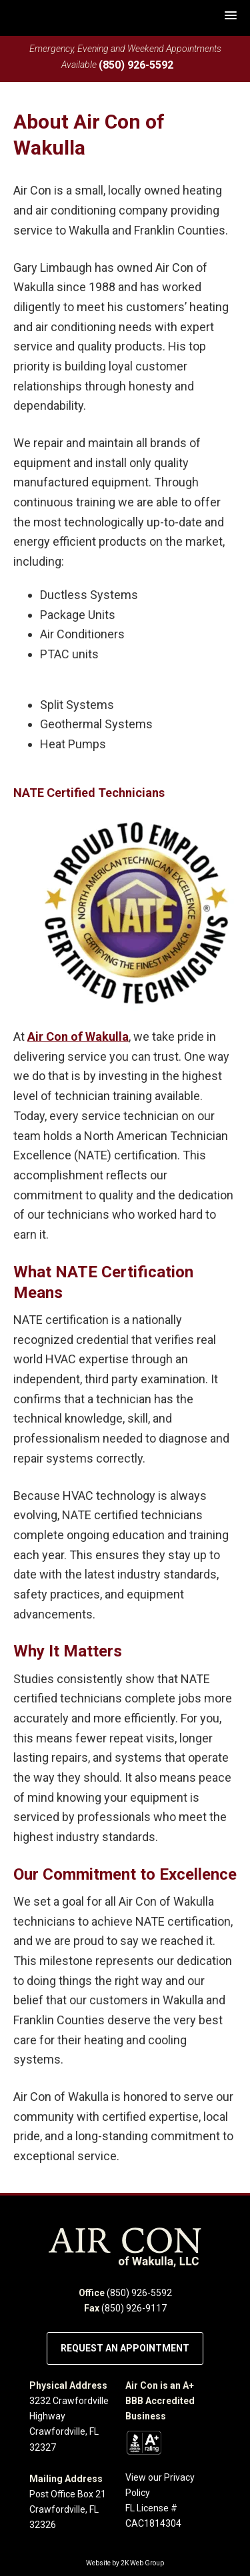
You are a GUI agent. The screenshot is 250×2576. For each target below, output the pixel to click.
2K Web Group (142, 2563)
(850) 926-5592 (136, 65)
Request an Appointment (125, 2348)
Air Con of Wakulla (78, 1036)
